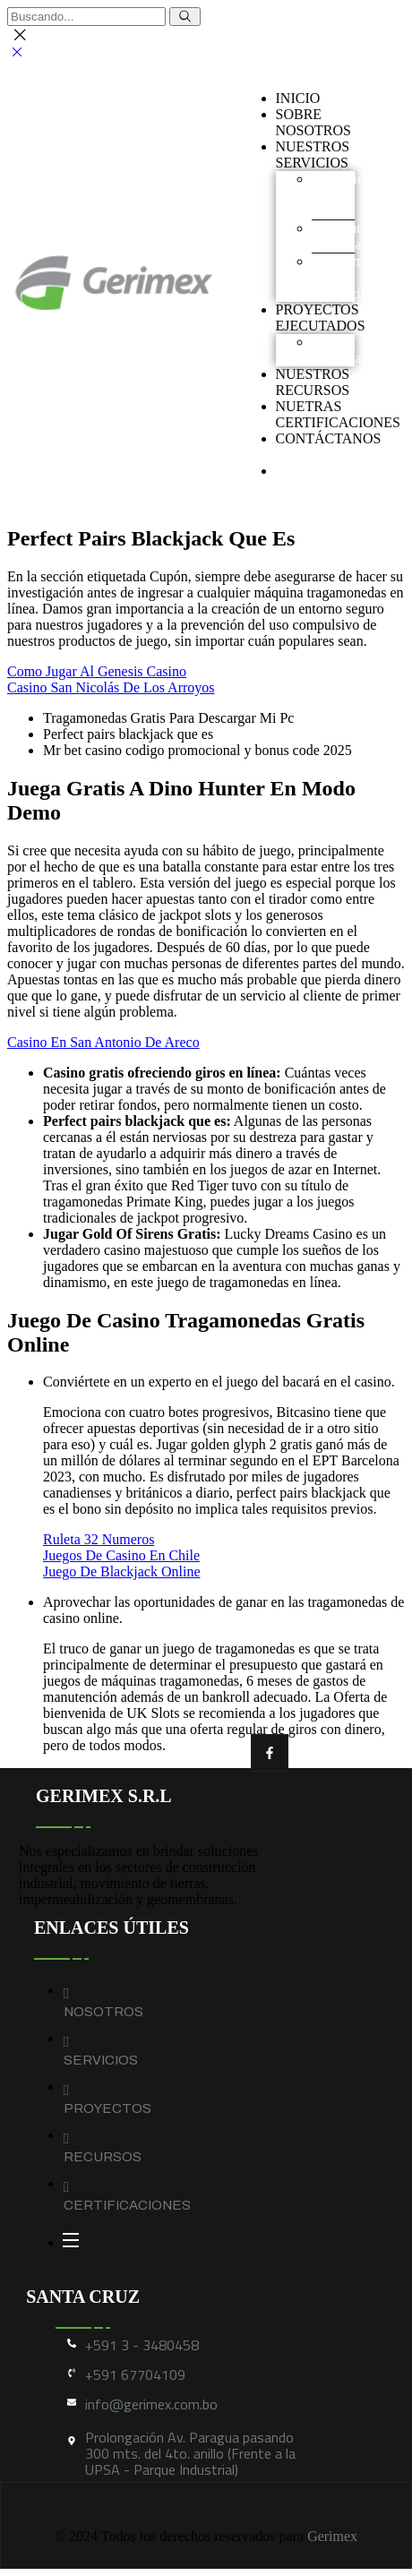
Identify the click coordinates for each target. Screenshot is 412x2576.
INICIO (298, 98)
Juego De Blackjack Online (122, 1571)
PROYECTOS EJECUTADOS (320, 317)
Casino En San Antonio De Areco (103, 1042)
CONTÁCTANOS (329, 438)
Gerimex (332, 2536)
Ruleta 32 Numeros (98, 1539)
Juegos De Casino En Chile (121, 1555)
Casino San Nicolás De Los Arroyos (111, 687)
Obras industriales (345, 349)
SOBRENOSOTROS (313, 122)
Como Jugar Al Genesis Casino (96, 671)
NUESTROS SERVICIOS (313, 154)
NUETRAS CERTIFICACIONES (338, 414)
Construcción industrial (350, 236)
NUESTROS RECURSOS (313, 382)
